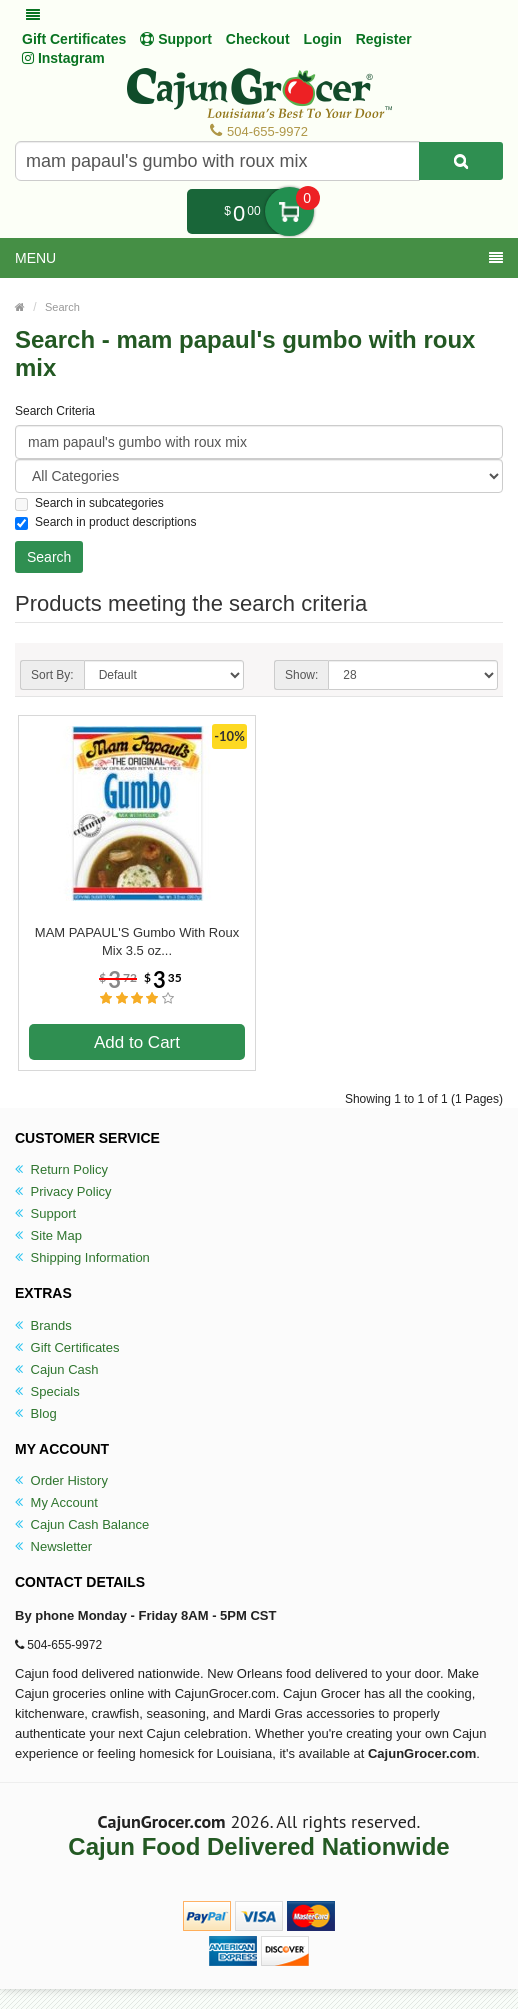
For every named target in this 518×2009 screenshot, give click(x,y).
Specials (47, 1391)
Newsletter (53, 1546)
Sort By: (52, 675)
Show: (301, 675)
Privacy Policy (63, 1191)
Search (62, 307)
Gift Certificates (74, 39)
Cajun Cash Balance (82, 1524)
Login (323, 39)
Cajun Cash (57, 1369)
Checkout (258, 39)
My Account (56, 1502)
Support (45, 1213)
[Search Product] (461, 161)
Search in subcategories (89, 503)
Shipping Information (82, 1257)
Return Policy (61, 1169)
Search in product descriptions (105, 522)
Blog (36, 1413)
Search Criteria (55, 411)
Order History (61, 1480)
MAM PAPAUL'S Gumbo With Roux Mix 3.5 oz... (137, 941)
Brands (43, 1325)
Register (384, 39)
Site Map (48, 1235)
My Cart (289, 211)
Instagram (63, 58)
